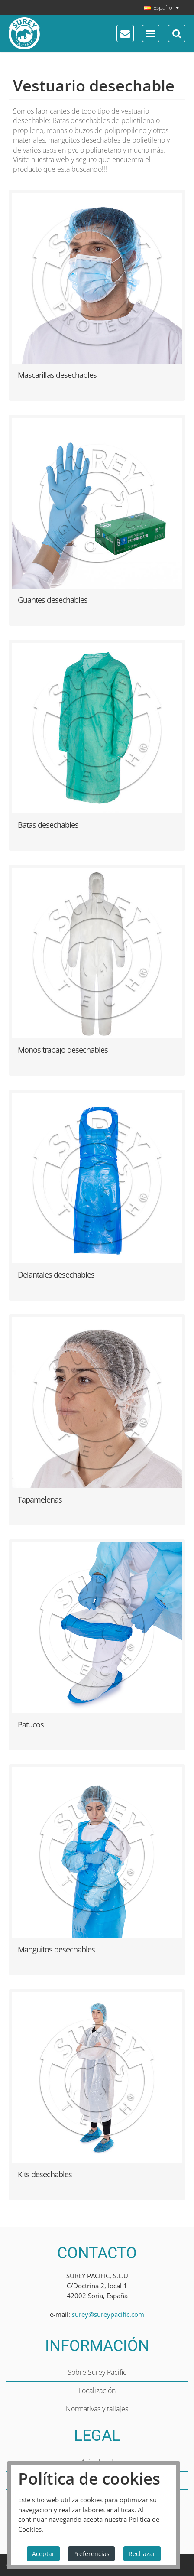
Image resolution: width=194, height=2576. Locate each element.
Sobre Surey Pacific (97, 2372)
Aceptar (43, 2554)
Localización (97, 2390)
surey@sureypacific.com (108, 2314)
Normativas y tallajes (97, 2408)
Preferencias (91, 2554)
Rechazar (142, 2554)
